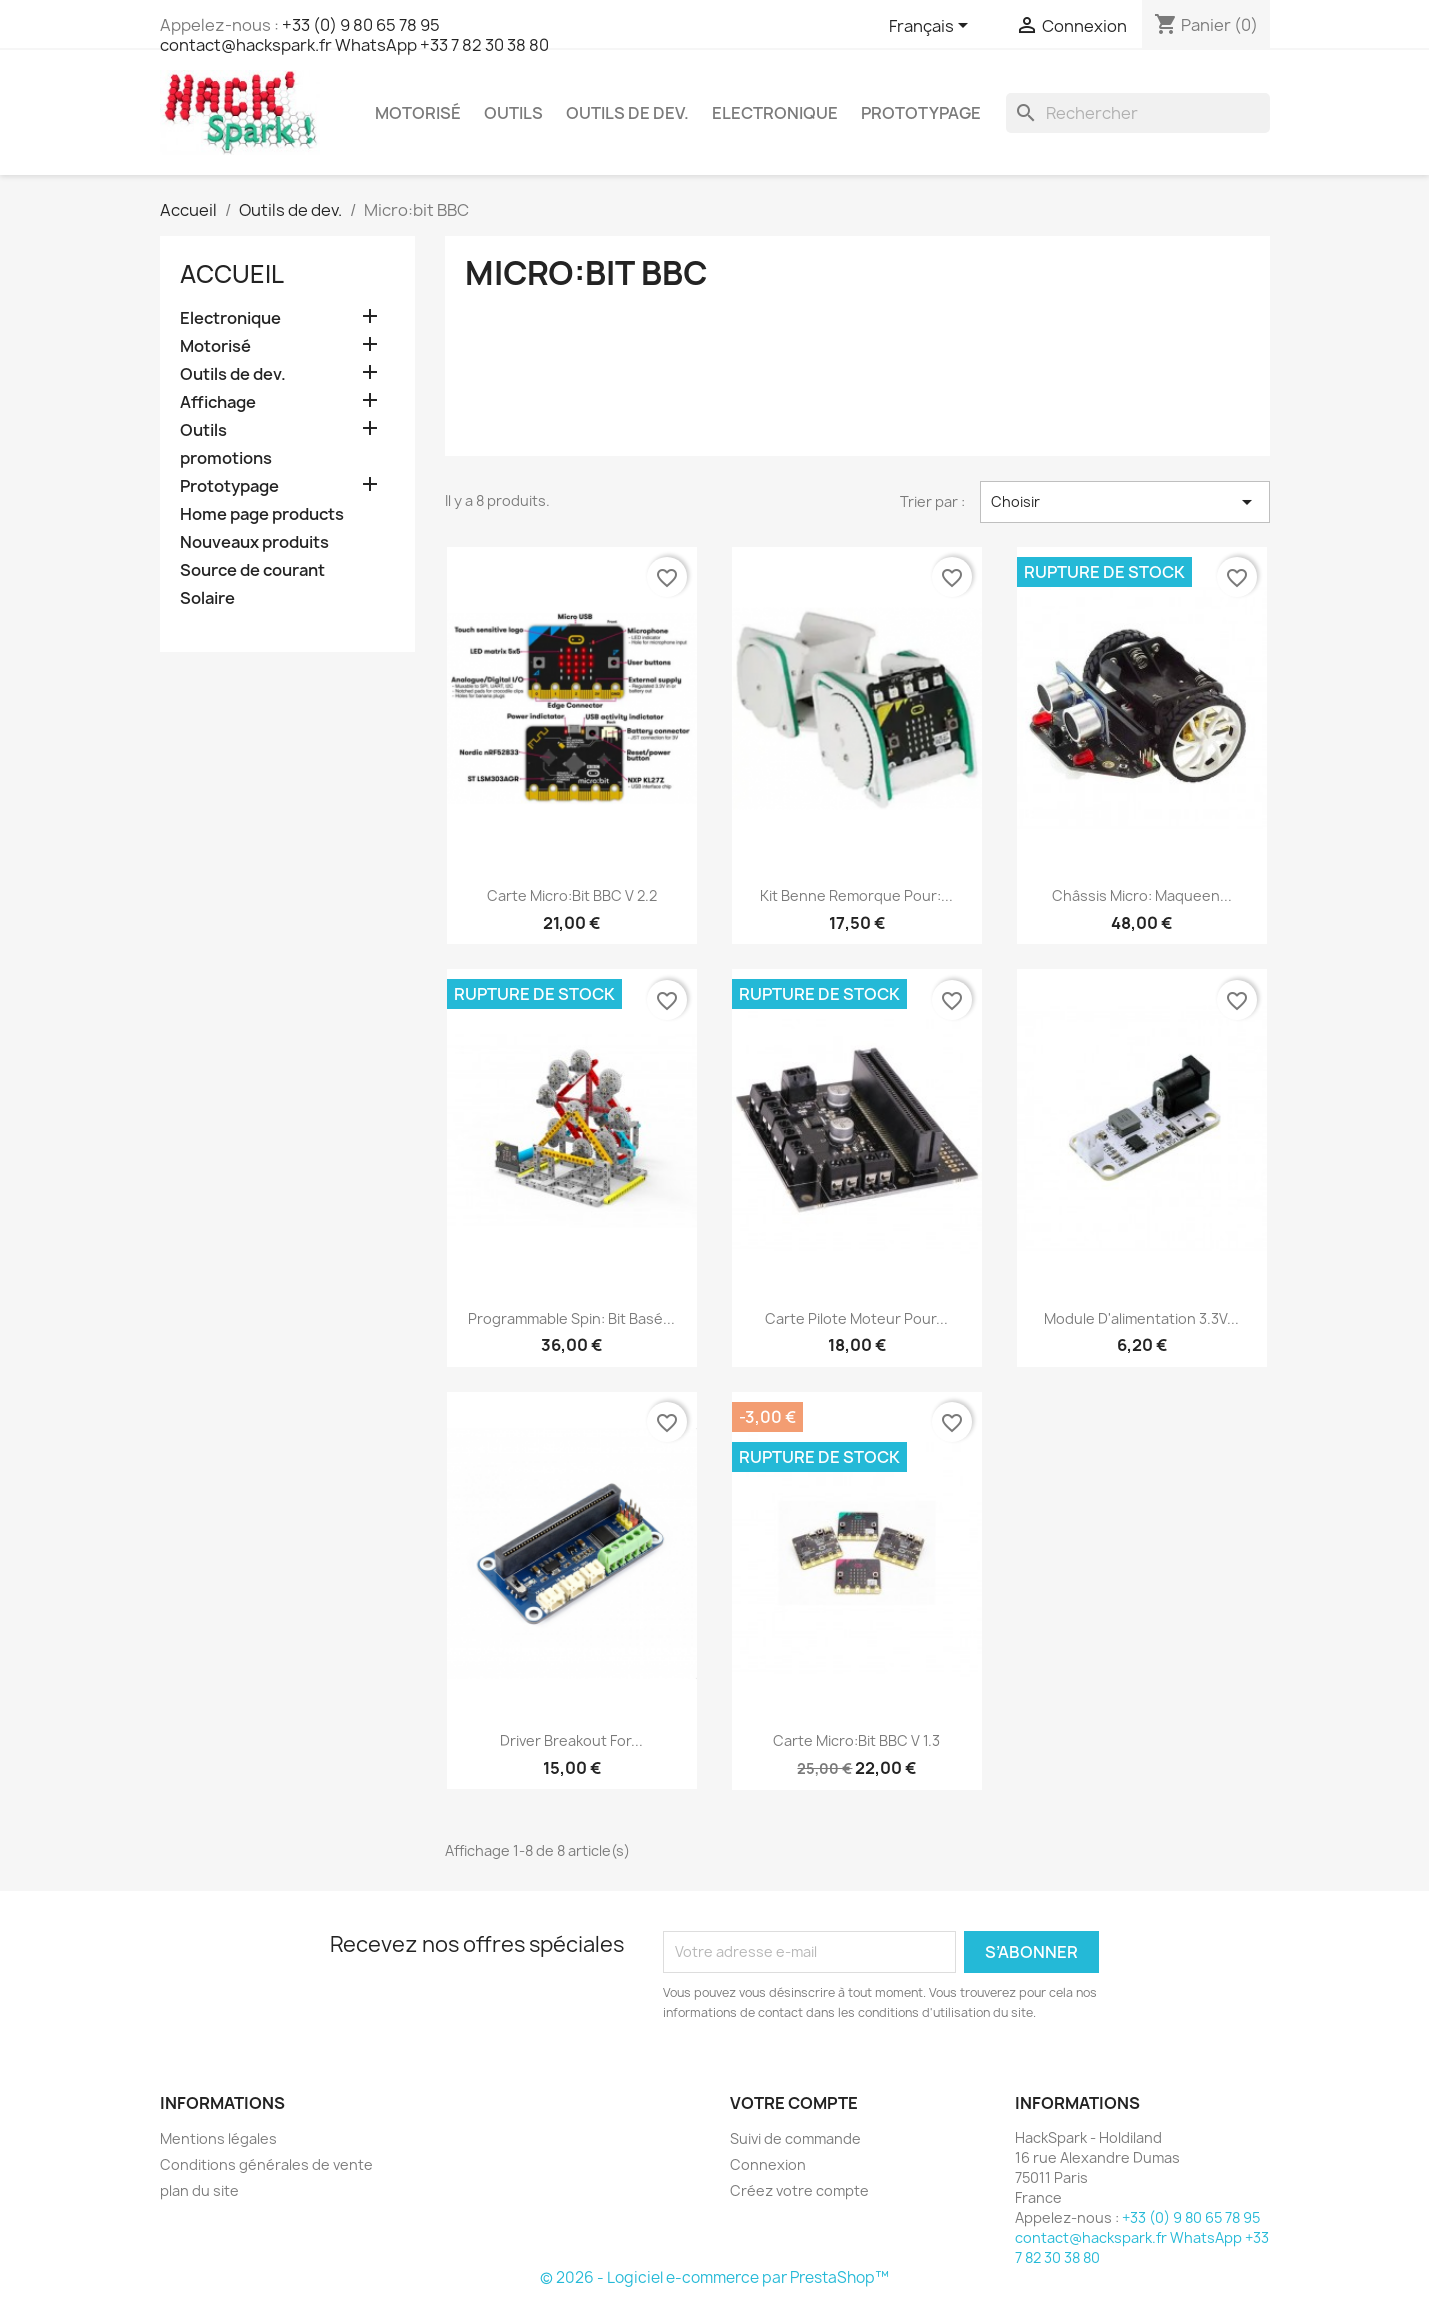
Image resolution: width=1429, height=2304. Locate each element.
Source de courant (252, 570)
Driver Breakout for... (571, 1740)
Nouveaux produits (254, 542)
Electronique (775, 113)
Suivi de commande (795, 2138)
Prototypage (921, 113)
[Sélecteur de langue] (932, 27)
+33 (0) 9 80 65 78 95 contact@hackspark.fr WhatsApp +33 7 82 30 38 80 (354, 35)
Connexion (768, 2164)
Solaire (207, 598)
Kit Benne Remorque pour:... (856, 895)
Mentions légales (218, 2138)
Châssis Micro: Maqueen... (1142, 895)
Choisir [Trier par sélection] (1124, 502)
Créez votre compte (799, 2190)
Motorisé (418, 113)
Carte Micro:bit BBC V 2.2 (572, 895)
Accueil (232, 274)
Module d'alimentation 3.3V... (1141, 1318)
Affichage (218, 402)
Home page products (262, 514)
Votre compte (794, 2103)
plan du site (199, 2190)
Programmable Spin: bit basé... (571, 1318)
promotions (226, 458)
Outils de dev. (627, 113)
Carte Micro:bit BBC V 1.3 (856, 1740)
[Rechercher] (1138, 113)
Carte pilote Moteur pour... (856, 1318)
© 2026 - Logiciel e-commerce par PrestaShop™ (714, 2277)
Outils (513, 113)
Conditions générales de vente (266, 2164)
